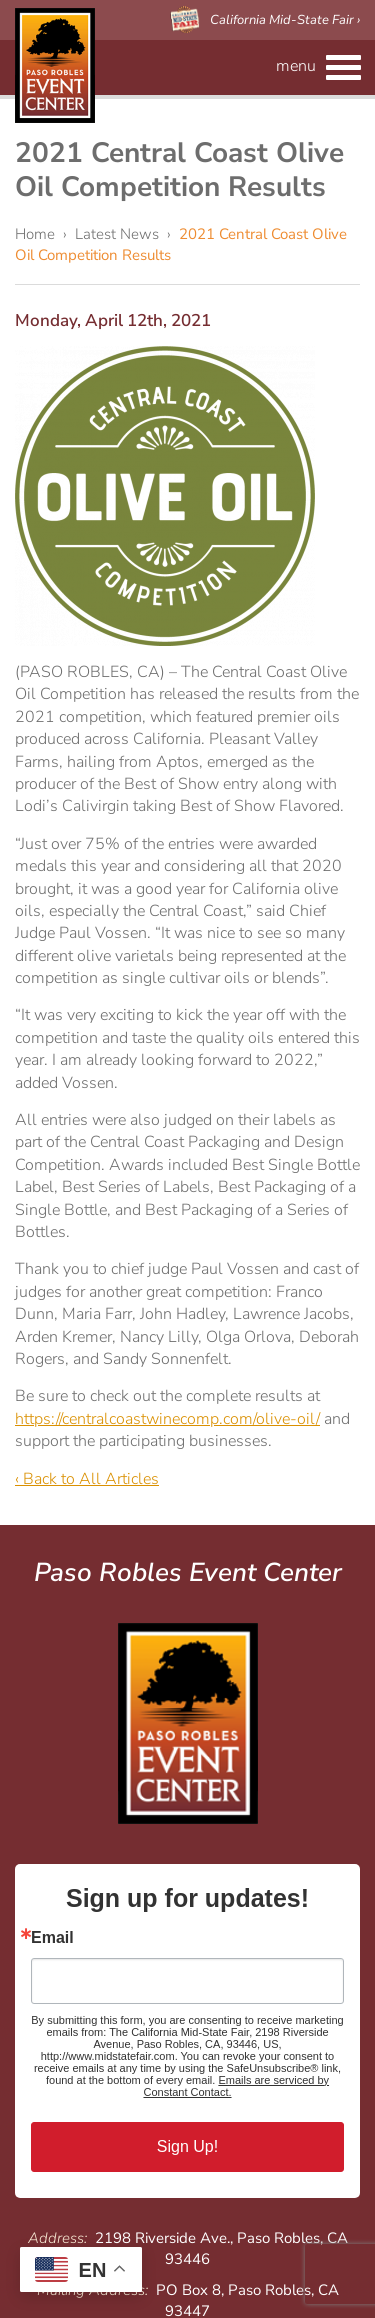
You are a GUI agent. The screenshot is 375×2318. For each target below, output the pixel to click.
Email (52, 1938)
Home (35, 234)
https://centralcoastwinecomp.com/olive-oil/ (167, 1419)
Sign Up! (187, 2146)
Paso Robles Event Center (55, 65)
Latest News (117, 234)
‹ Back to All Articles (87, 1479)
